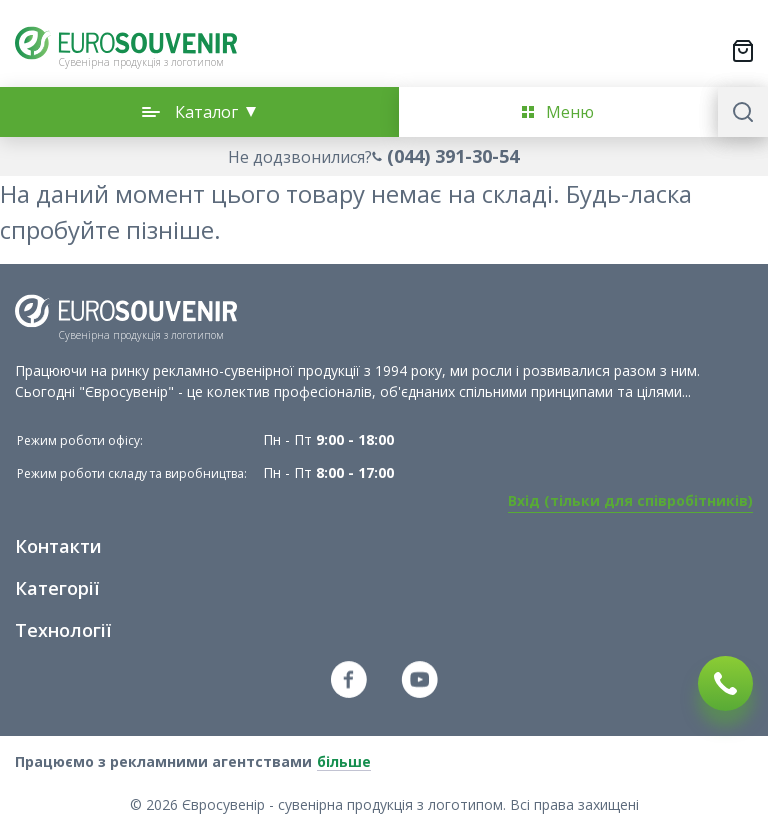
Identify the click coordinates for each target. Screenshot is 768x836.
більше (344, 761)
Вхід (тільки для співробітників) (630, 500)
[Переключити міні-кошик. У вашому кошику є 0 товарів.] (743, 51)
